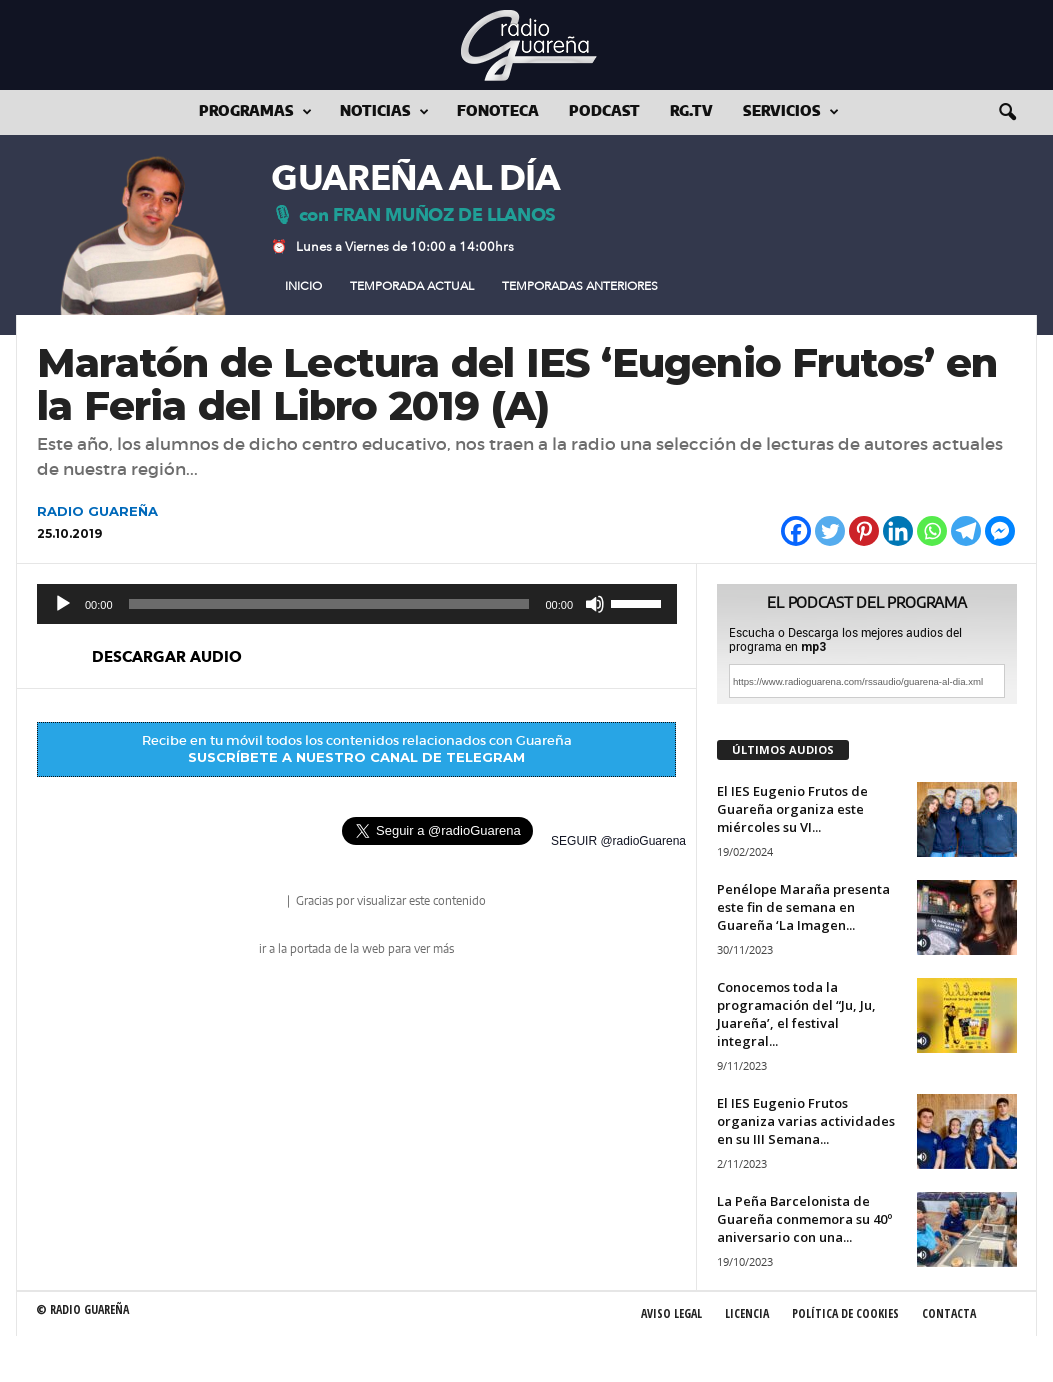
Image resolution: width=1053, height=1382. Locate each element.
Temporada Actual (412, 286)
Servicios (791, 112)
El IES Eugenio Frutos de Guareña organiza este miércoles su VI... (792, 809)
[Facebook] (796, 531)
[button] (1007, 113)
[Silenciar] (595, 604)
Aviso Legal (671, 1313)
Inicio (303, 286)
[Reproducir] (63, 604)
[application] (357, 604)
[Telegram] (966, 531)
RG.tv (691, 112)
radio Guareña (256, 902)
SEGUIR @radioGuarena (618, 841)
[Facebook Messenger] (1000, 531)
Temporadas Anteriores (580, 286)
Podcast (604, 112)
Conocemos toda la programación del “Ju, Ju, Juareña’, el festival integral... (796, 1014)
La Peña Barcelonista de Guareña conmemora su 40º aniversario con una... (804, 1219)
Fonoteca (498, 112)
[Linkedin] (898, 531)
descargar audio (167, 657)
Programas (255, 112)
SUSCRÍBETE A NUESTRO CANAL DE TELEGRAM (356, 757)
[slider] (329, 604)
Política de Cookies (845, 1313)
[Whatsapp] (932, 531)
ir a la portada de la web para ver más (356, 949)
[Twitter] (830, 531)
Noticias (384, 112)
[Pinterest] (864, 531)
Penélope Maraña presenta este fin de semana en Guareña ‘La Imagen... (803, 907)
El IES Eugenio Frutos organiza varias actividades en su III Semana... (806, 1121)
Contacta (949, 1313)
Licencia (747, 1313)
